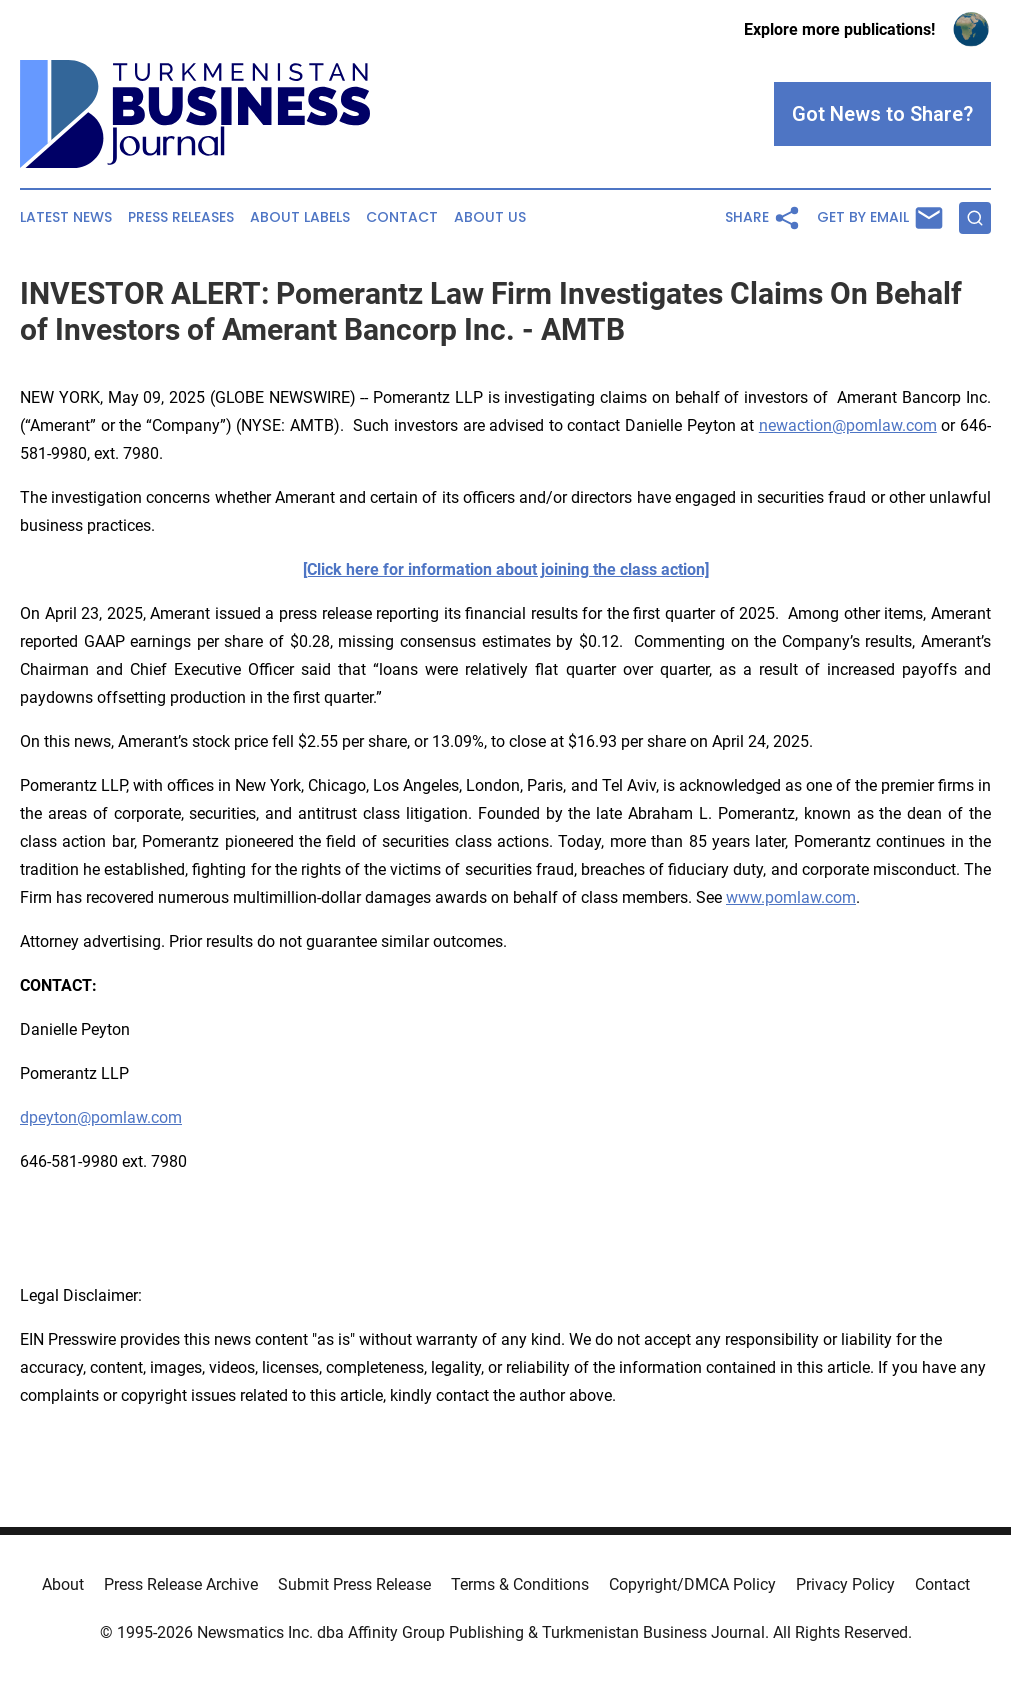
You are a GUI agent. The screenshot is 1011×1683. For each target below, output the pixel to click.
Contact (402, 217)
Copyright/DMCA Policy (692, 1584)
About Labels (300, 217)
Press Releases (181, 217)
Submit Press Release (354, 1584)
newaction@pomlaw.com (848, 425)
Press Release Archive (181, 1584)
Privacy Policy (845, 1584)
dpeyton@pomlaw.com (101, 1117)
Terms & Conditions (520, 1584)
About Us (490, 217)
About (63, 1584)
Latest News (66, 217)
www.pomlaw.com (791, 897)
